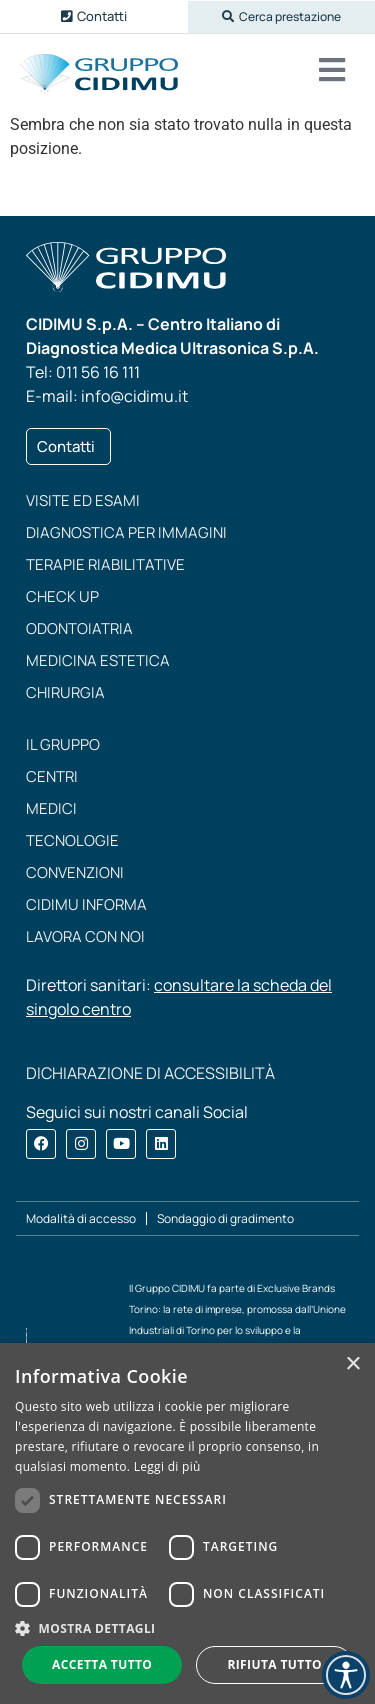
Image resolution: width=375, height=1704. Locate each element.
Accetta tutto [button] (102, 1664)
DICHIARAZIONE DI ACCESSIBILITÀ (150, 1073)
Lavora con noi (85, 936)
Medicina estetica (98, 660)
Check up (62, 596)
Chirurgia (65, 692)
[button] (282, 17)
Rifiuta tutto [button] (274, 1664)
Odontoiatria (79, 628)
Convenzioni (75, 872)
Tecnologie (72, 840)
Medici (51, 808)
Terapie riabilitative (105, 564)
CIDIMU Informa (86, 904)
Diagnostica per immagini (126, 532)
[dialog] (187, 1523)
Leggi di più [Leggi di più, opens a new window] (167, 1466)
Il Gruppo (63, 744)
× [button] (352, 1364)
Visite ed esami (83, 500)
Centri (52, 776)
